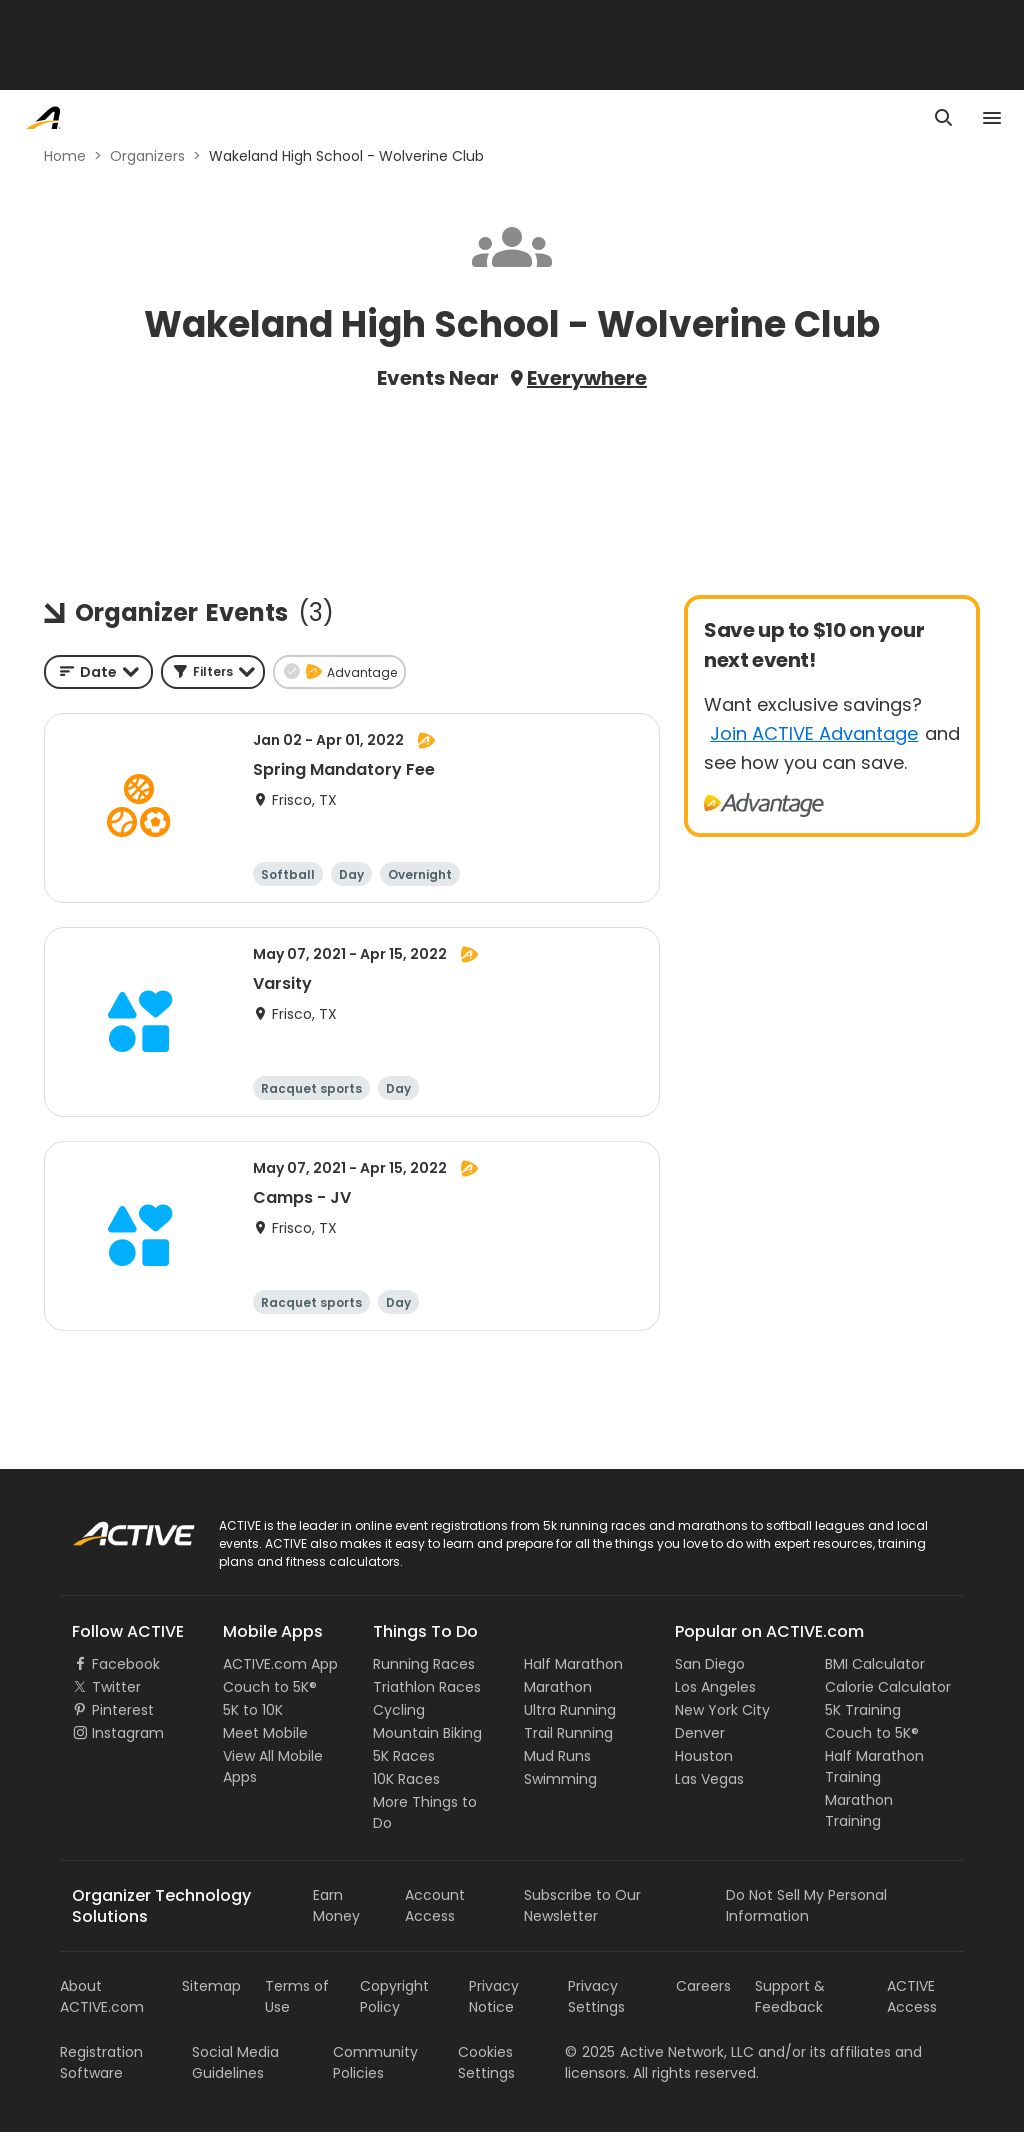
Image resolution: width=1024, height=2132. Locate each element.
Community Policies (375, 2062)
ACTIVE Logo (114, 1527)
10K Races (406, 1779)
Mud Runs (557, 1756)
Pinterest (123, 1710)
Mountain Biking (427, 1733)
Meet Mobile (265, 1733)
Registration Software (101, 2062)
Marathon (558, 1687)
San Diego (710, 1664)
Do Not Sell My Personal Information (806, 1905)
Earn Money (336, 1905)
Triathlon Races (427, 1687)
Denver (700, 1733)
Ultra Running (570, 1710)
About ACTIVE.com (102, 1996)
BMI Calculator (875, 1664)
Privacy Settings (596, 1996)
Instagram (128, 1733)
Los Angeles (715, 1687)
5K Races (404, 1756)
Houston (704, 1756)
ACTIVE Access (912, 1996)
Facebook (126, 1664)
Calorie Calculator (888, 1687)
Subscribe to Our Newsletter (582, 1905)
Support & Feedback (790, 1996)
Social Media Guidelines (235, 2062)
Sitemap (211, 1986)
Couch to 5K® (270, 1687)
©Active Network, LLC (659, 2052)
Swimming (560, 1779)
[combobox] (98, 672)
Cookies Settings (486, 2062)
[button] (213, 672)
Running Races (424, 1664)
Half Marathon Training (874, 1766)
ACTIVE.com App (280, 1664)
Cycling (399, 1710)
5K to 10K (253, 1710)
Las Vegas (709, 1779)
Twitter (116, 1687)
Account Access (435, 1905)
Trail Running (568, 1733)
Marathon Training (859, 1810)
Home (65, 156)
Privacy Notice (494, 1996)
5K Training (863, 1710)
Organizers (147, 156)
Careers (703, 1986)
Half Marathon (573, 1664)
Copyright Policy (394, 1996)
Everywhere (587, 378)
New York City (722, 1710)
